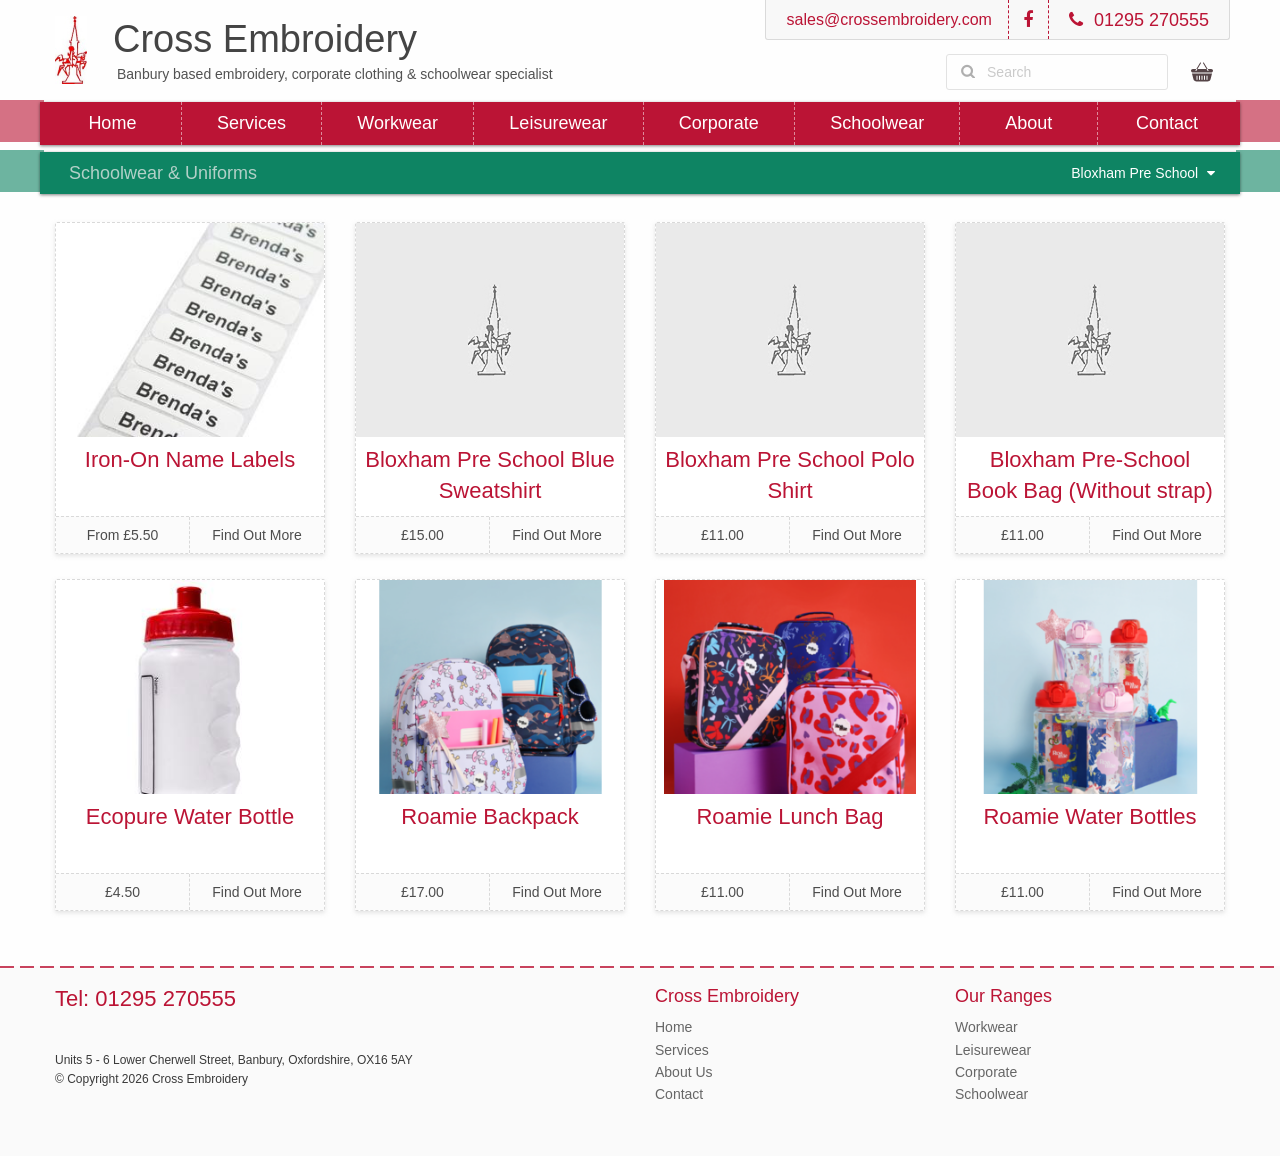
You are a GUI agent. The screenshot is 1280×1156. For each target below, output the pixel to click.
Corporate (719, 123)
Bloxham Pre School (1143, 173)
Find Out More (256, 535)
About (1028, 123)
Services (251, 123)
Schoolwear (877, 123)
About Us (684, 1072)
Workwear (397, 123)
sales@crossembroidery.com (887, 19)
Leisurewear (558, 123)
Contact (1167, 123)
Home (112, 123)
